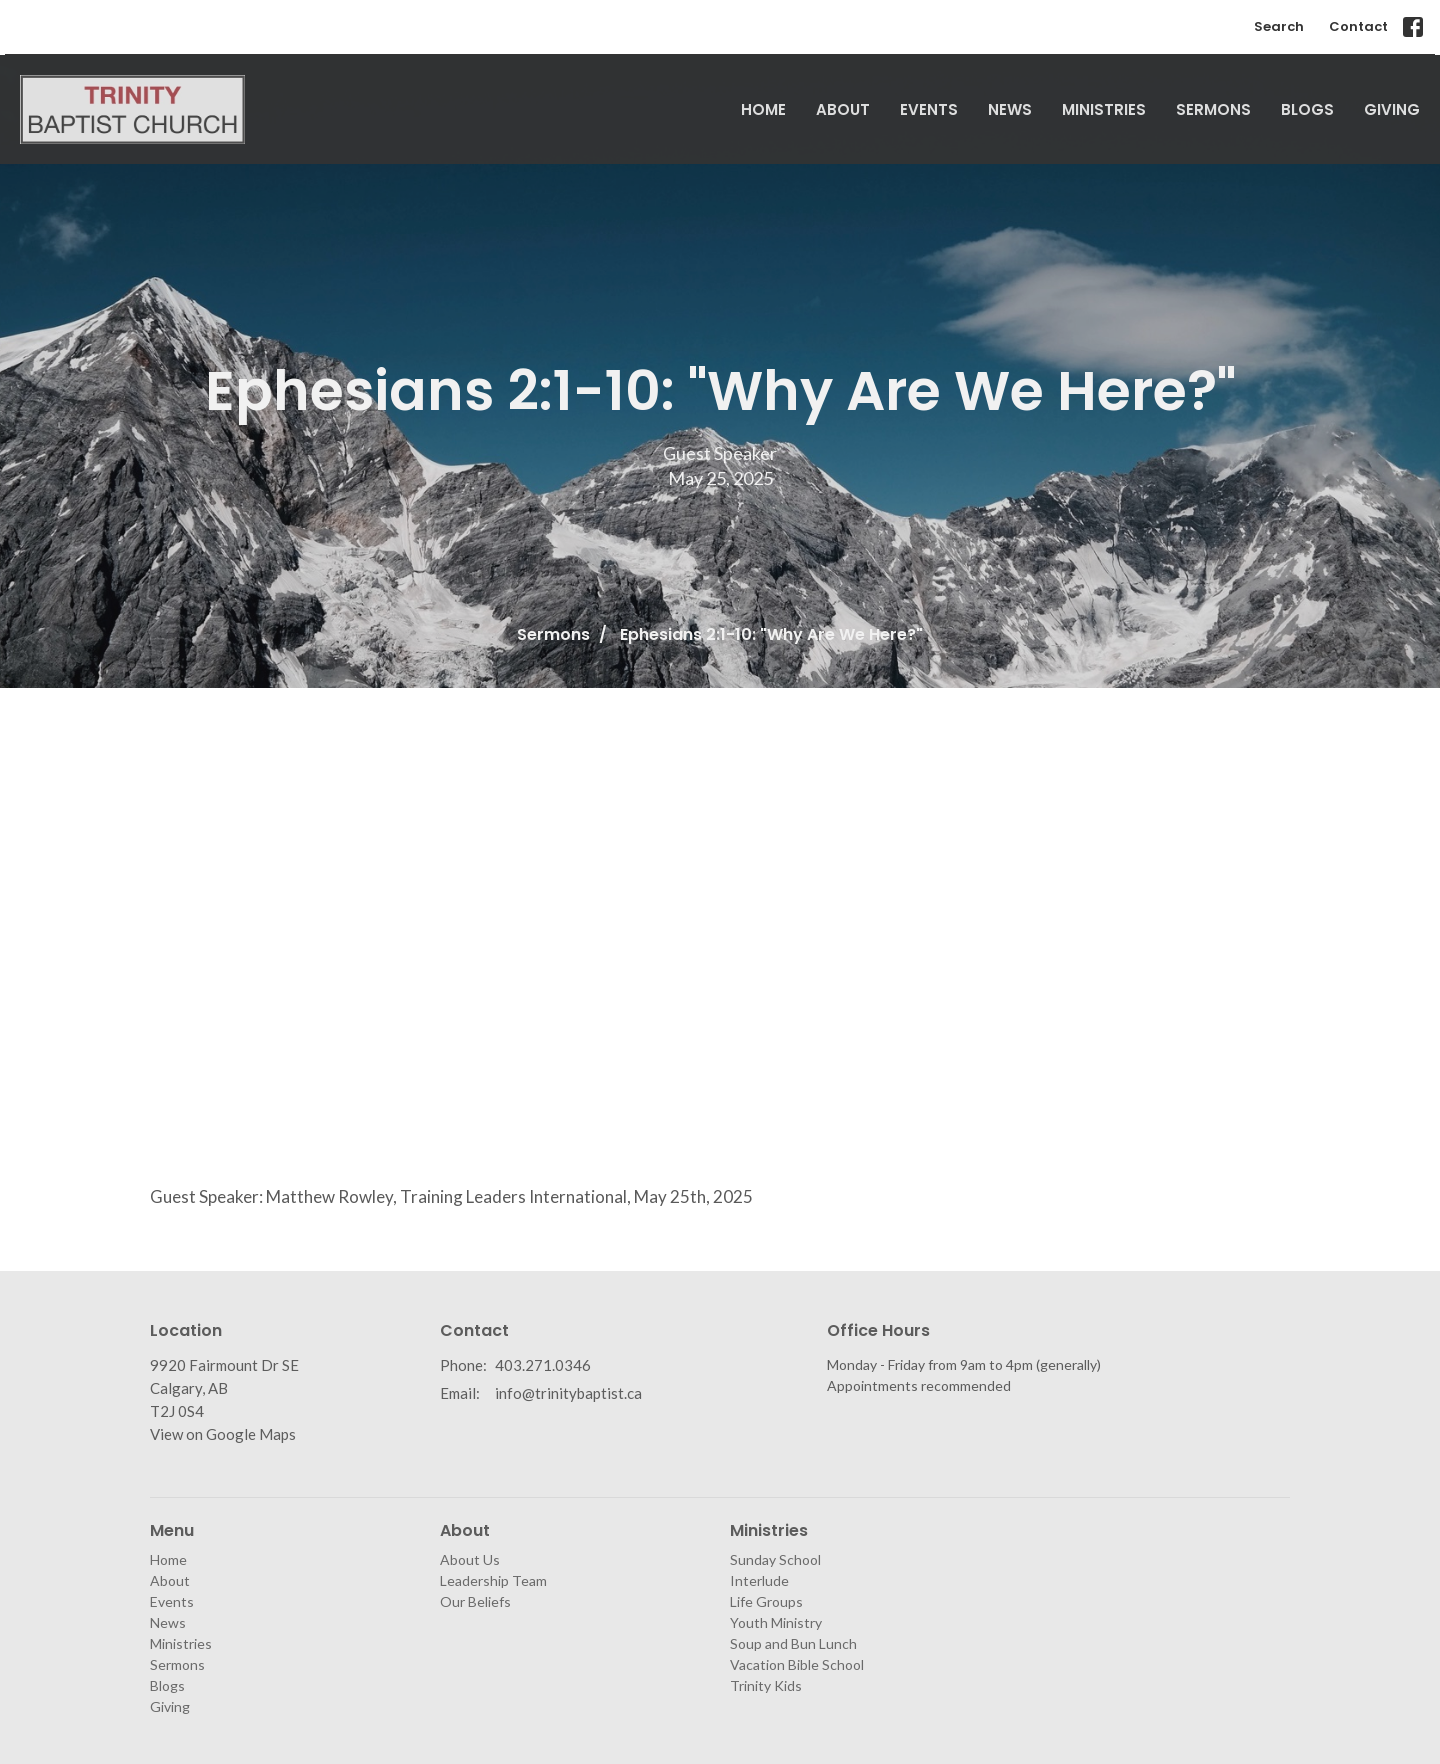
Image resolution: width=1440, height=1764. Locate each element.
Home (763, 109)
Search (1279, 26)
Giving (1392, 109)
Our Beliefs (475, 1601)
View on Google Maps (223, 1434)
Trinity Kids (766, 1685)
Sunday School (775, 1559)
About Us (470, 1559)
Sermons (1213, 109)
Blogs (1307, 109)
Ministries (1104, 109)
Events (929, 109)
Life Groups (766, 1601)
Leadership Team (493, 1580)
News (1010, 109)
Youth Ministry (776, 1622)
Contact (1358, 26)
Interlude (759, 1580)
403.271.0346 (543, 1365)
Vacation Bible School (797, 1664)
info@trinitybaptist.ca (568, 1393)
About (843, 109)
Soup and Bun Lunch (793, 1643)
